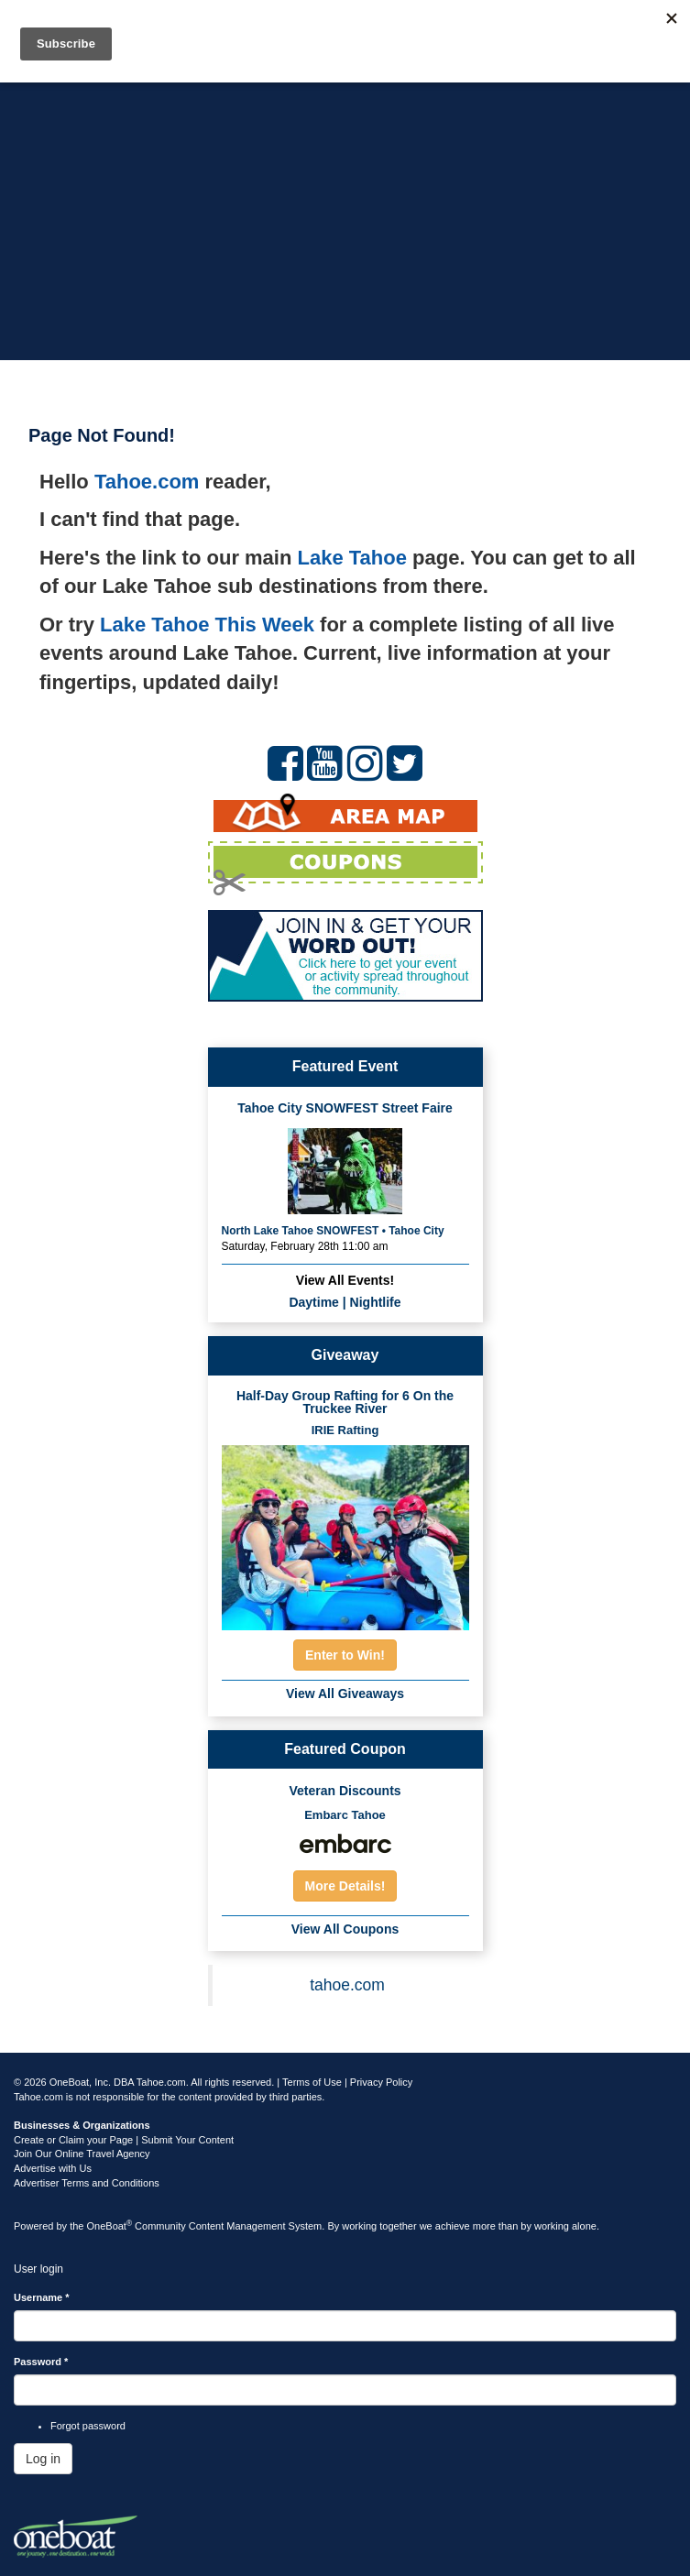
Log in (43, 2458)
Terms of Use (312, 2082)
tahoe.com (347, 1985)
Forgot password (88, 2425)
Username (42, 2297)
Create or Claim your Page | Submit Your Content (124, 2139)
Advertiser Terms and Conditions (86, 2182)
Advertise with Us (53, 2168)
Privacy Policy (381, 2082)
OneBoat (110, 2225)
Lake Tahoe (352, 557)
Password (41, 2361)
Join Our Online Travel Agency (82, 2153)
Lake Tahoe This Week (207, 624)
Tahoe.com (147, 481)
